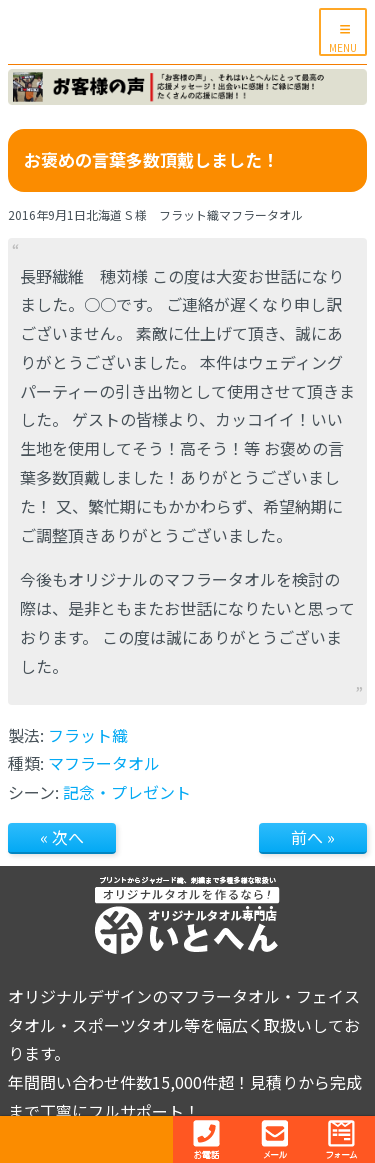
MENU (343, 47)
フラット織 (88, 735)
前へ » (313, 837)
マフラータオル (104, 763)
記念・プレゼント (127, 792)
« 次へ (62, 837)
